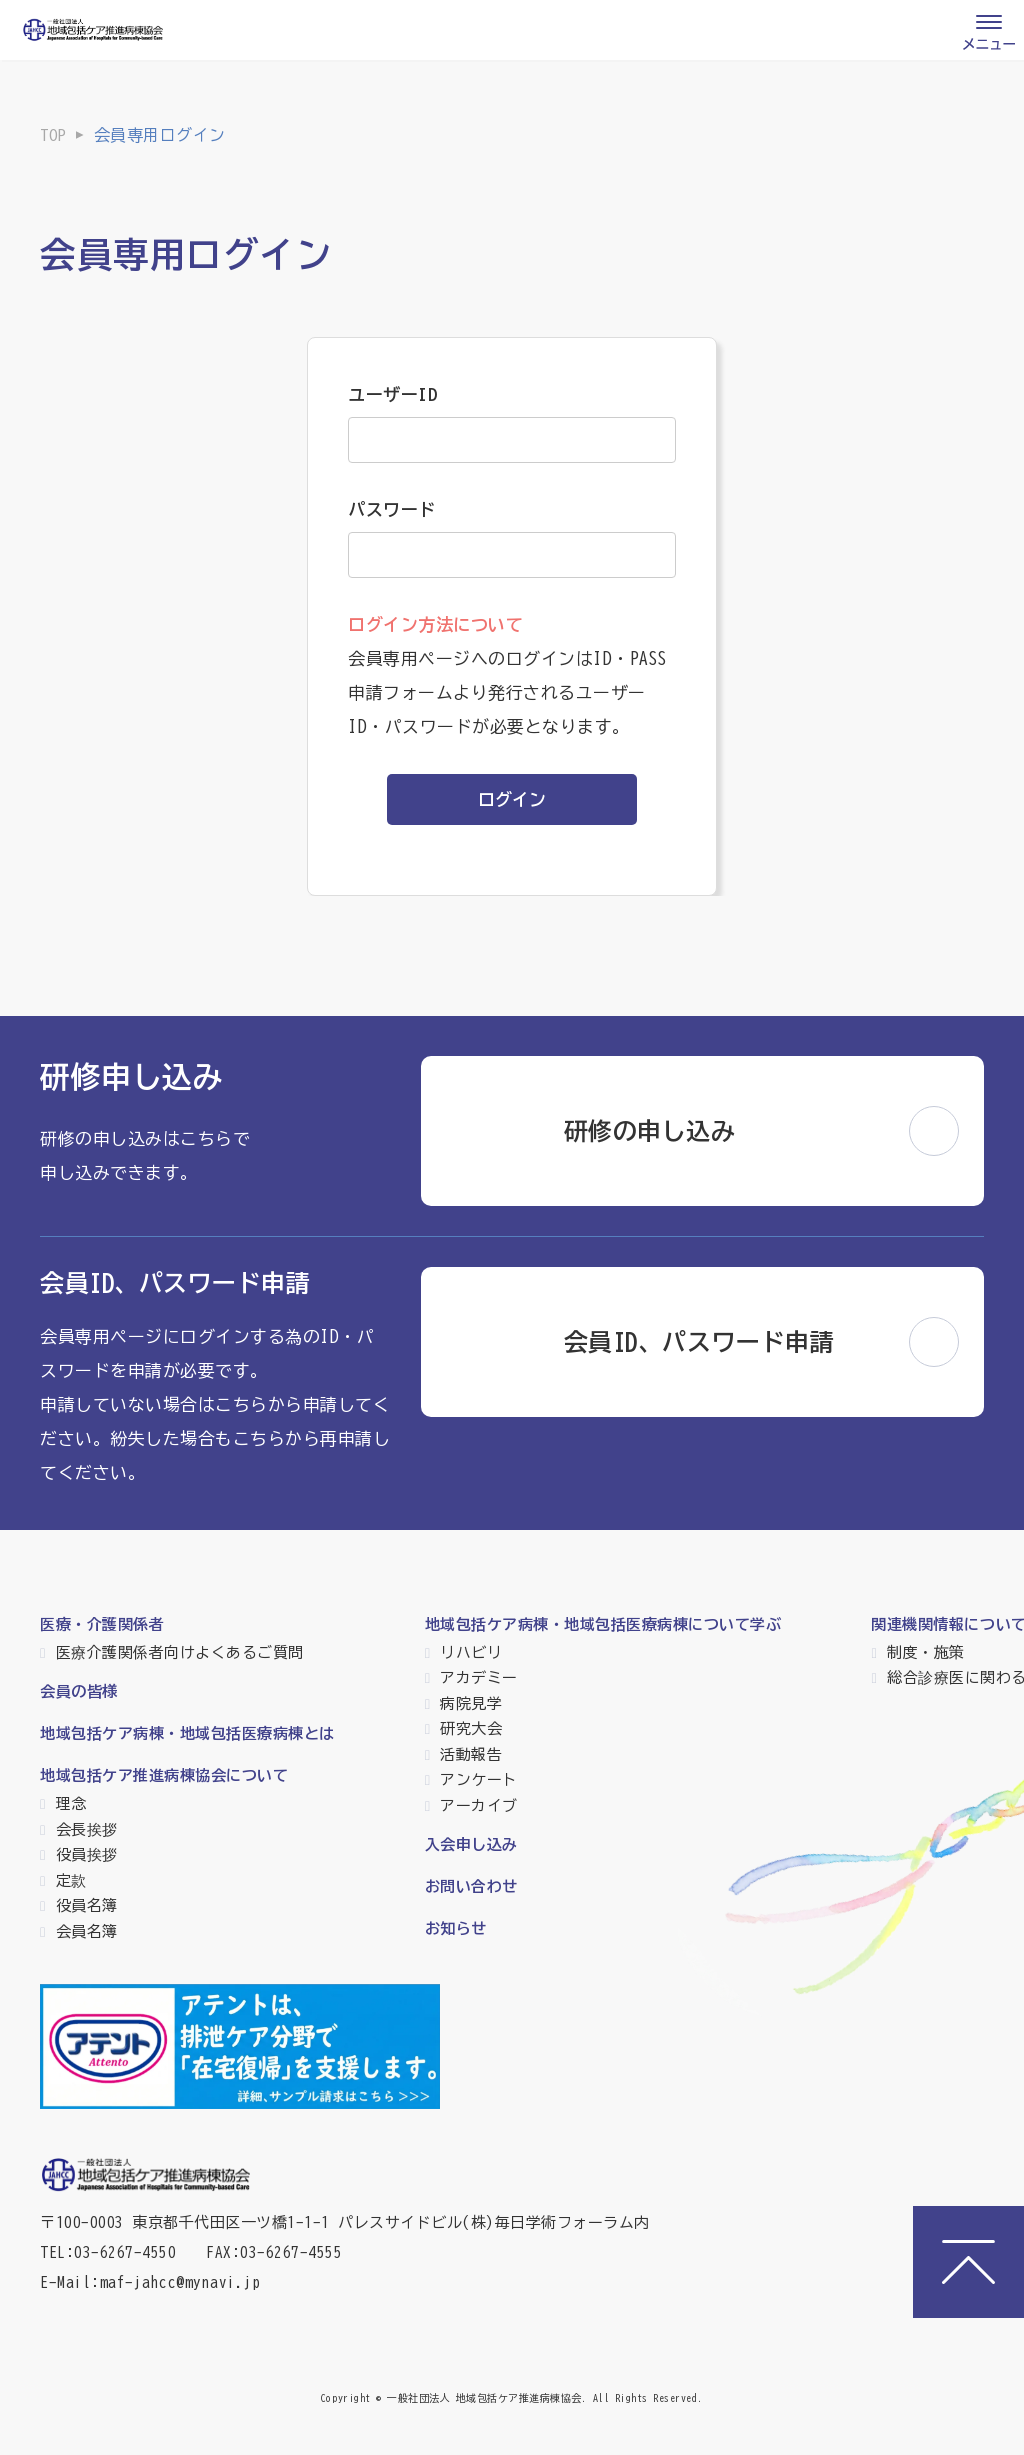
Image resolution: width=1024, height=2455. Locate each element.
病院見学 (471, 1703)
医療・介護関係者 (102, 1624)
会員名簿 (87, 1931)
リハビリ (471, 1652)
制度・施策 (926, 1652)
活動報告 (471, 1754)
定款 (71, 1880)
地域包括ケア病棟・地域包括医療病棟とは (187, 1733)
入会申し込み (471, 1844)
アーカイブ (479, 1805)
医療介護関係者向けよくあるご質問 (180, 1652)
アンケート (479, 1779)
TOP (53, 135)
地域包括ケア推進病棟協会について (164, 1775)
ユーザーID (392, 394)
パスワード (392, 509)
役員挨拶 (87, 1854)
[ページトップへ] (968, 2262)
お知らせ (456, 1928)
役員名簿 (87, 1905)
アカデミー (479, 1677)
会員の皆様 (79, 1691)
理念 (71, 1803)
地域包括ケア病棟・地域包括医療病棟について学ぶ (603, 1624)
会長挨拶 (87, 1829)
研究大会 (471, 1728)
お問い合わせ (471, 1886)
